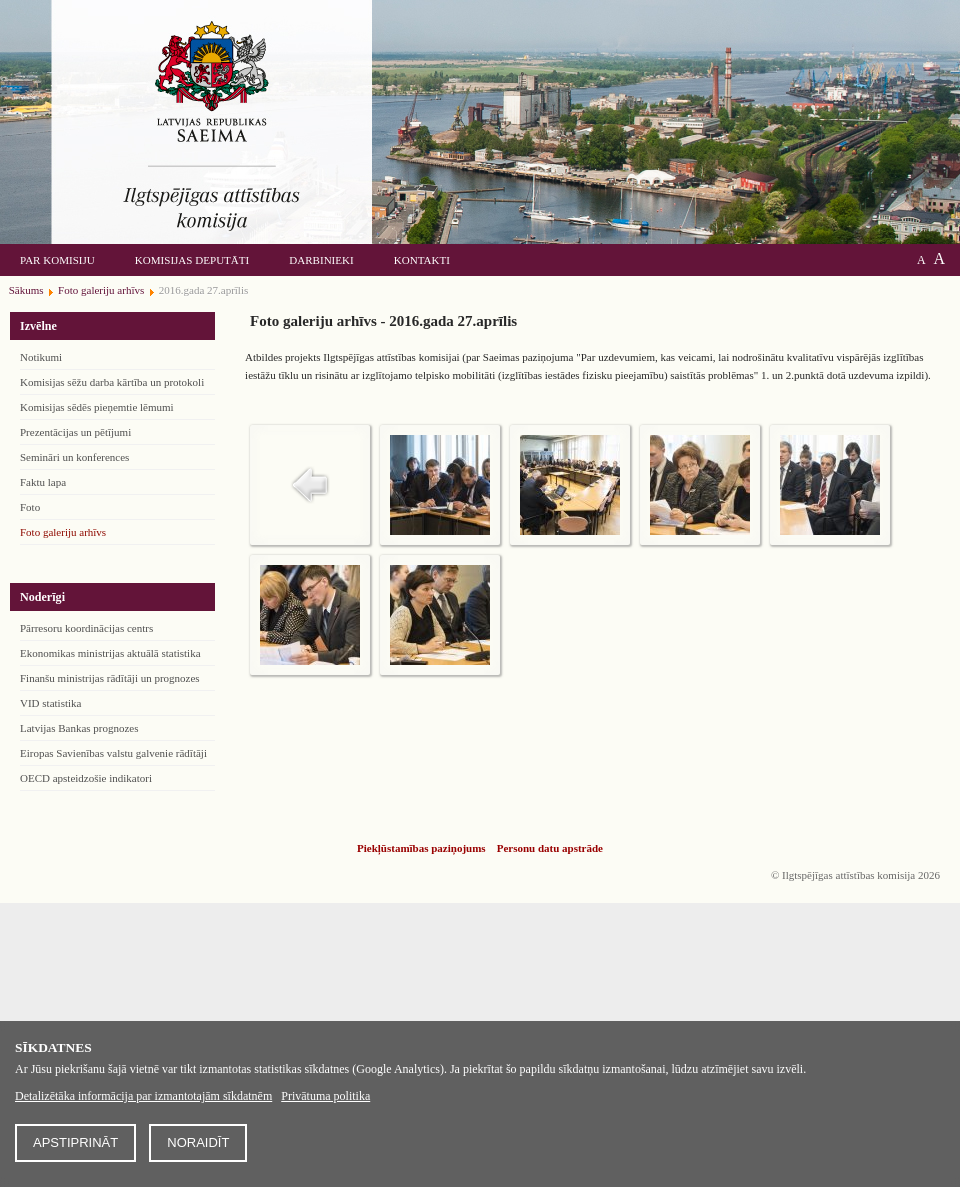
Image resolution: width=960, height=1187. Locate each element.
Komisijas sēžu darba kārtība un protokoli (112, 382)
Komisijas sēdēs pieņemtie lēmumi (97, 407)
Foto (30, 507)
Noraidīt (198, 1142)
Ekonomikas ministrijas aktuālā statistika (110, 653)
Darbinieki (321, 260)
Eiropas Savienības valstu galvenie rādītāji (113, 753)
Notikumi (41, 357)
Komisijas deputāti (192, 260)
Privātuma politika (325, 1096)
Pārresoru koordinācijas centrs (86, 628)
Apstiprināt (75, 1142)
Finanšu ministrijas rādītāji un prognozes (110, 678)
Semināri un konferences (74, 457)
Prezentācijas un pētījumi (75, 432)
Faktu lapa (43, 482)
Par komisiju (57, 260)
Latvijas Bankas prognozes (79, 728)
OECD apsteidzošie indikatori (86, 778)
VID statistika (50, 703)
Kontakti (422, 260)
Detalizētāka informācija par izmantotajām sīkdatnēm (143, 1096)
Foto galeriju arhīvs (63, 532)
